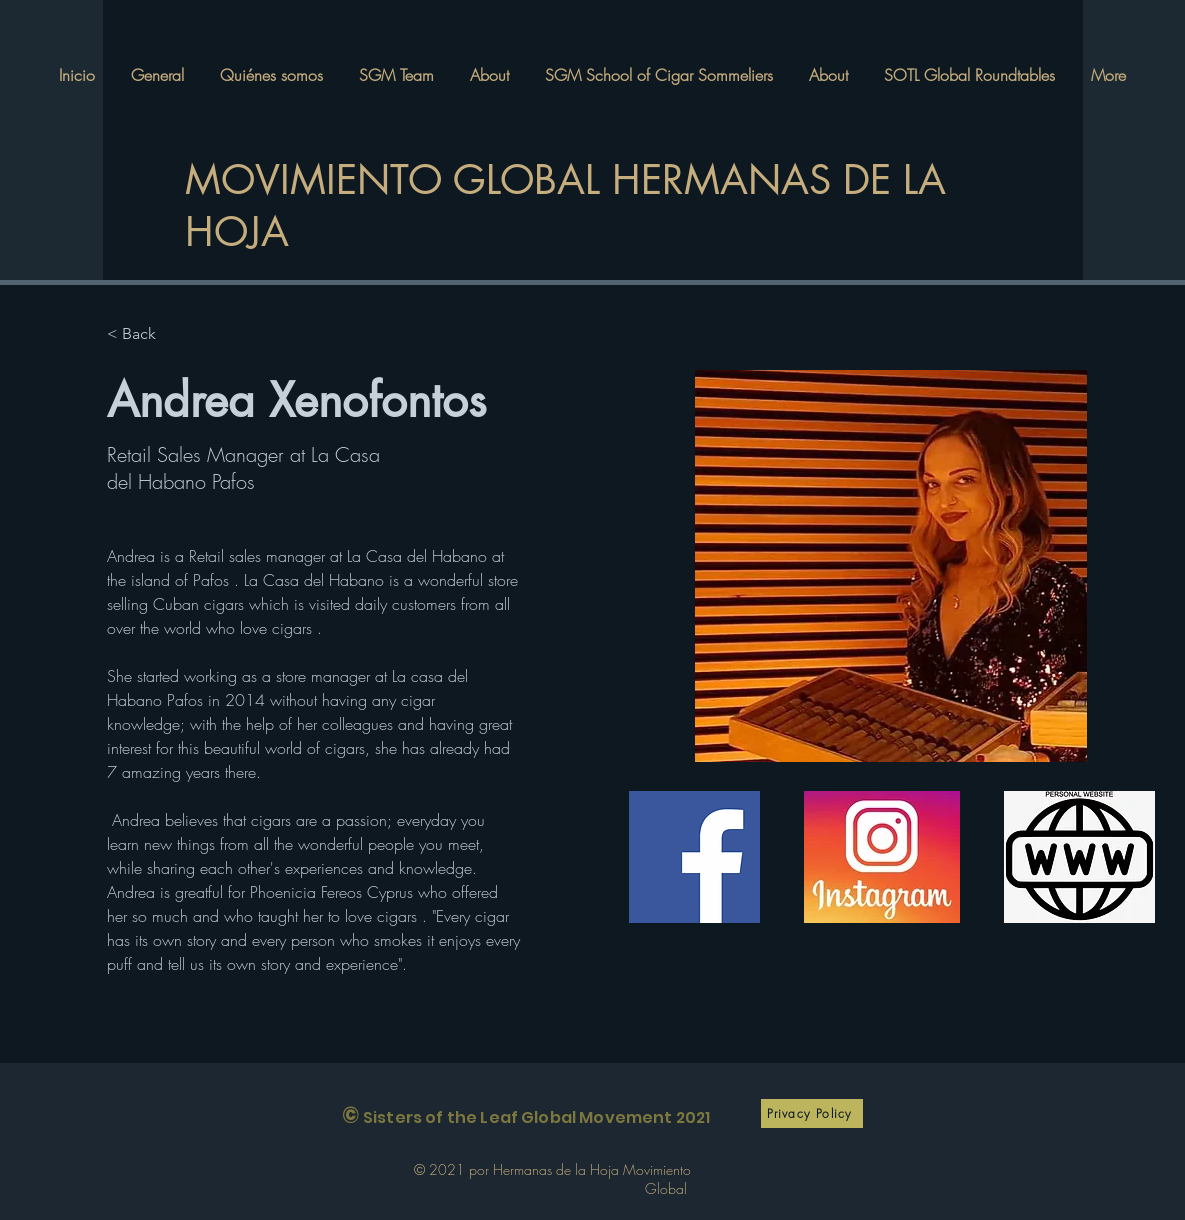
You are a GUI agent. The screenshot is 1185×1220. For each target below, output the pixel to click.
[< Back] (146, 334)
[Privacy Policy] (812, 1113)
